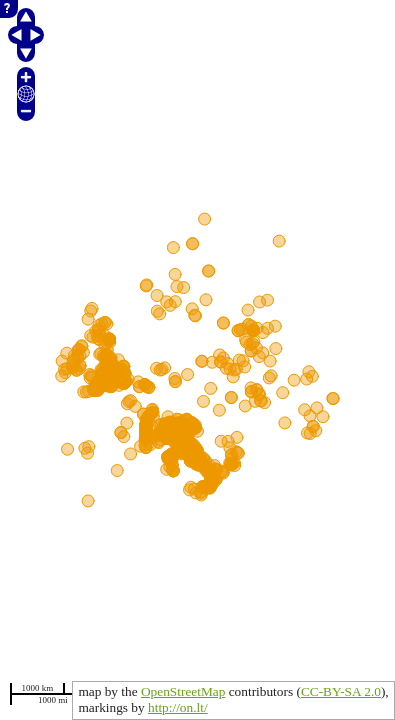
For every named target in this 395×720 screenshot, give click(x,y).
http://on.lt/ (178, 707)
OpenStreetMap (183, 691)
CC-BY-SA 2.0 (341, 691)
